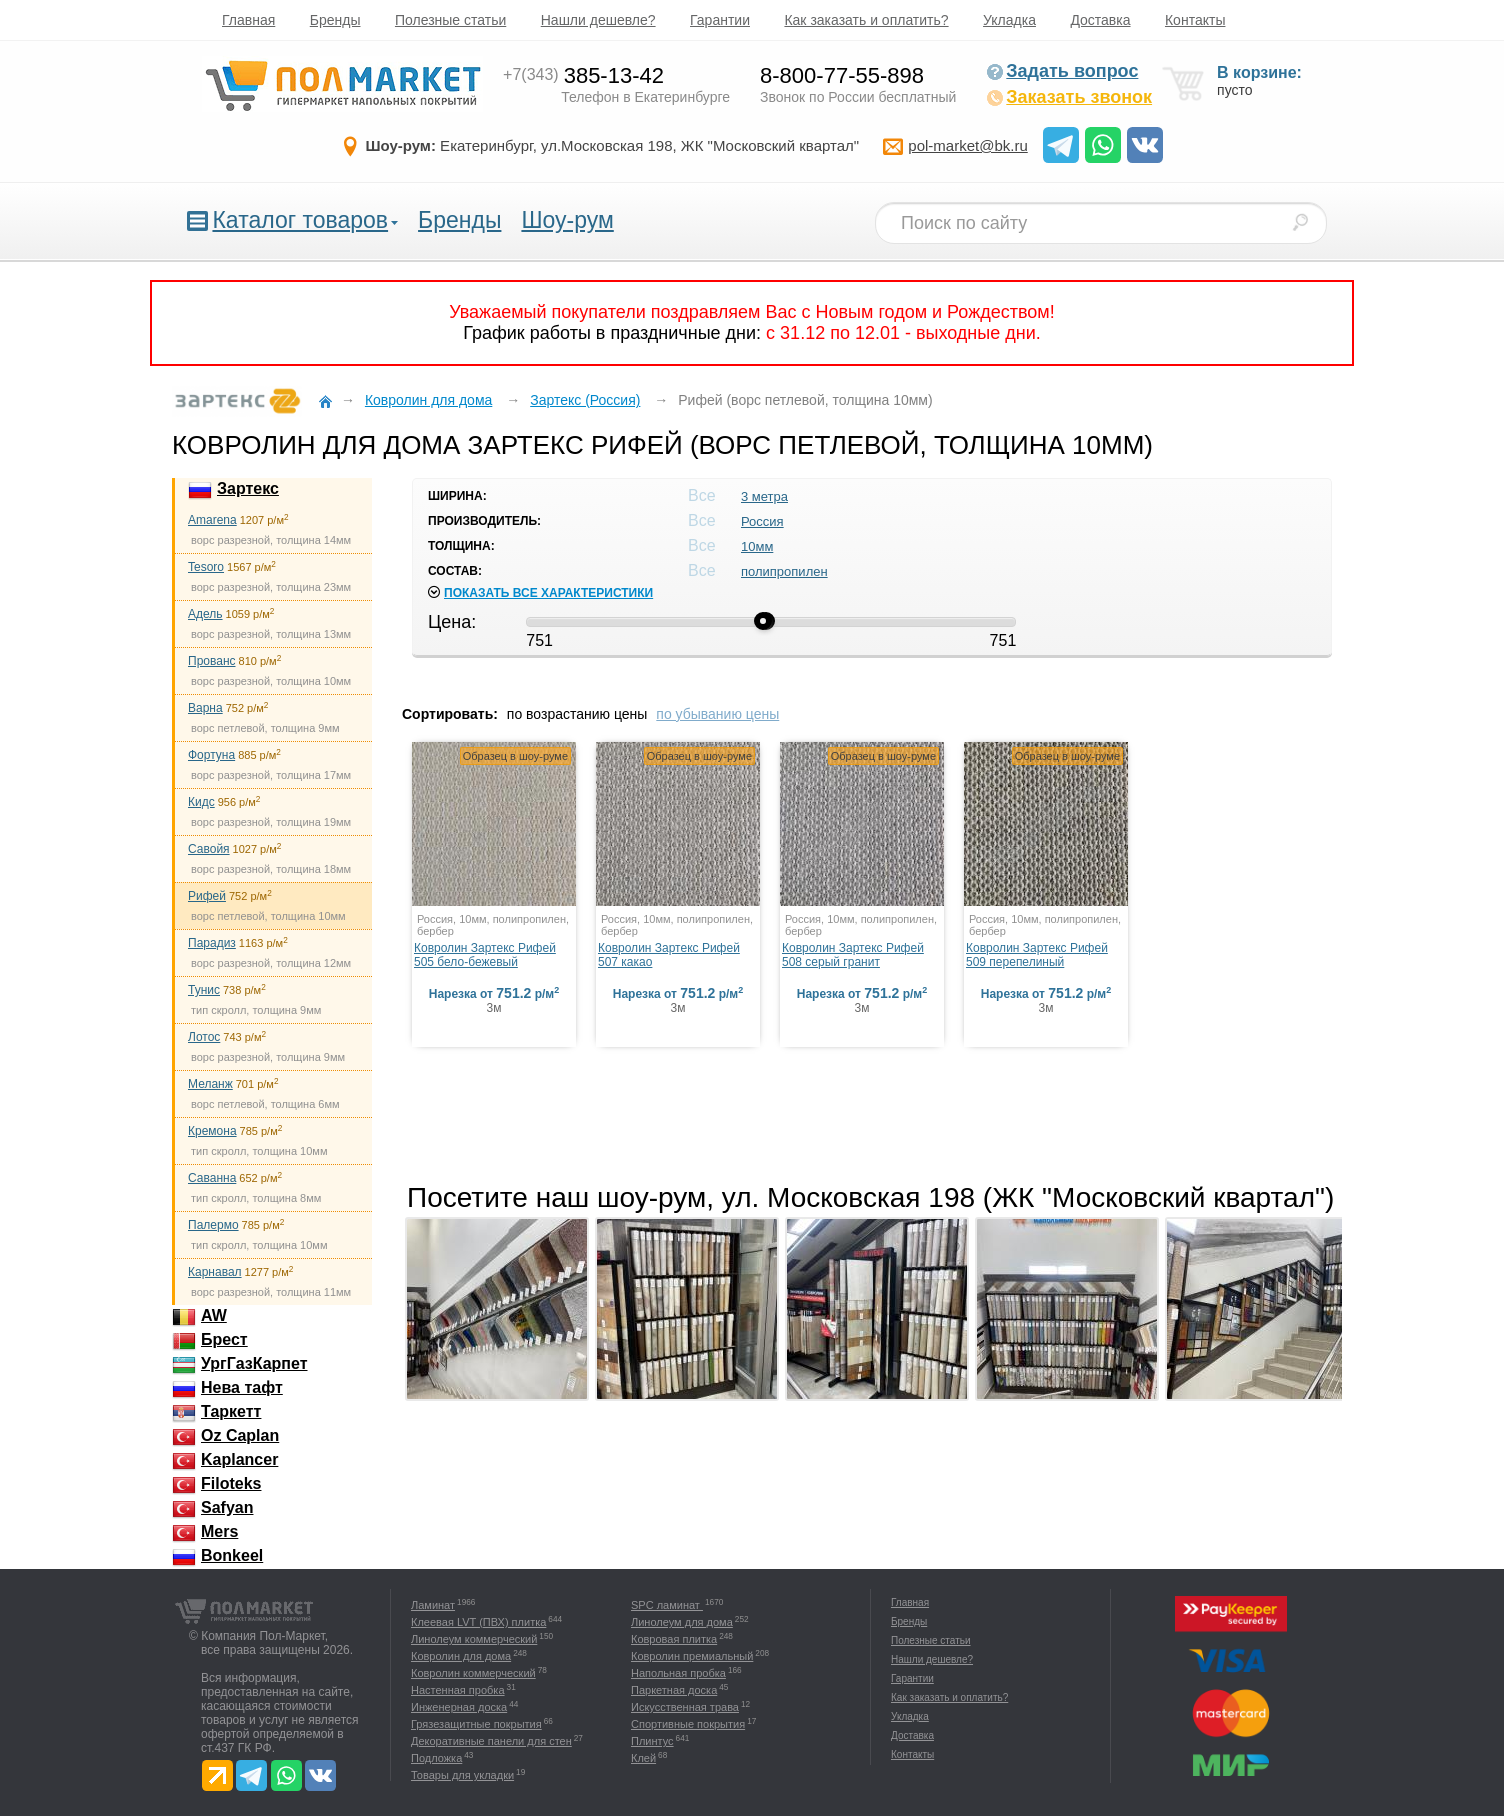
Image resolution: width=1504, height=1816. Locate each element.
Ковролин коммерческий (473, 1673)
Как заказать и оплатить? (866, 20)
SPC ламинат (667, 1605)
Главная (248, 20)
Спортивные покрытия (688, 1724)
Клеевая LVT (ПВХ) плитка (478, 1622)
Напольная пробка (678, 1673)
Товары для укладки (462, 1775)
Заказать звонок (1069, 97)
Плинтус (652, 1741)
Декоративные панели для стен (491, 1741)
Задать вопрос (1062, 71)
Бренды (335, 20)
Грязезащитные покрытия (476, 1724)
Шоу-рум (567, 220)
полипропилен (784, 571)
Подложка (436, 1758)
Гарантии (720, 20)
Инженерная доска (459, 1707)
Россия (762, 521)
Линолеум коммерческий (474, 1639)
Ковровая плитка (674, 1639)
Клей (643, 1758)
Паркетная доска (674, 1690)
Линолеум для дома (682, 1622)
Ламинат (433, 1605)
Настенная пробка (458, 1690)
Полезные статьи (450, 20)
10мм (757, 546)
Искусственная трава (685, 1707)
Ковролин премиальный (692, 1656)
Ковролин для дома (461, 1656)
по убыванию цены (717, 714)
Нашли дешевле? (598, 20)
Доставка (1100, 20)
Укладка (1009, 20)
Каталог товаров (300, 220)
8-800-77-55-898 (842, 75)
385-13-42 (583, 75)
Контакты (1195, 20)
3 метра (764, 496)
